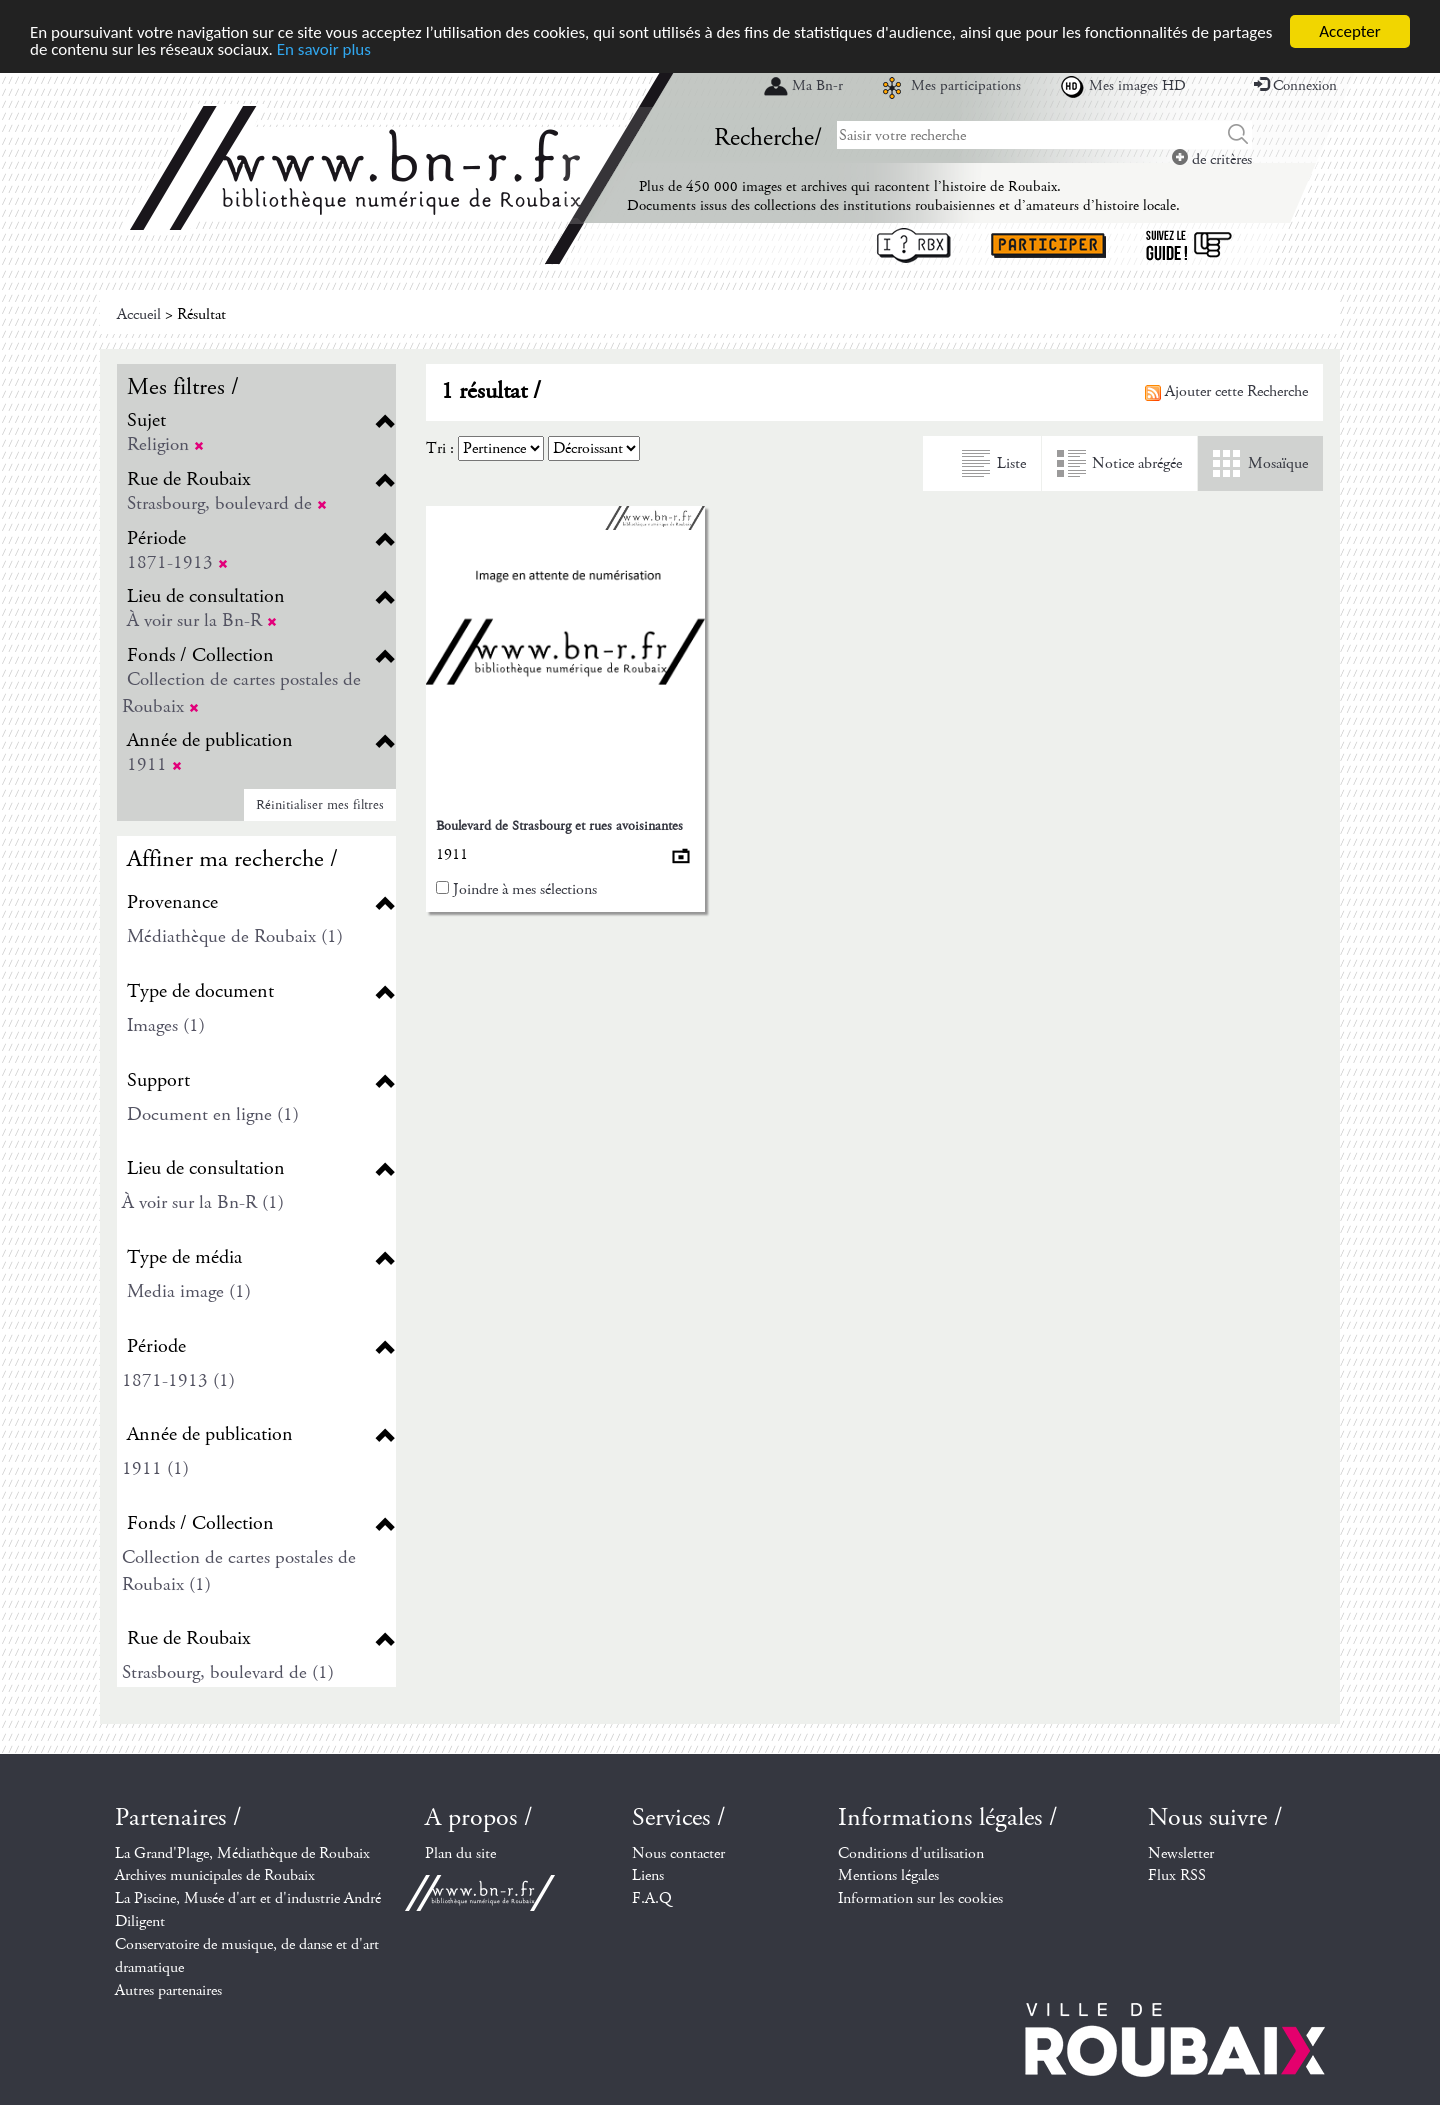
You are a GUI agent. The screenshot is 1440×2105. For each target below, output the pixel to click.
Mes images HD (1137, 86)
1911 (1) (155, 1468)
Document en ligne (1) (213, 1114)
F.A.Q (652, 1898)
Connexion (1295, 86)
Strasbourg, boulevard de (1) (228, 1672)
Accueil (139, 314)
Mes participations (966, 86)
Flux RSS (1177, 1875)
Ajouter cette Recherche (1226, 391)
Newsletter (1181, 1853)
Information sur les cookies (920, 1898)
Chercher (1238, 135)
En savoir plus (324, 48)
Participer (1048, 245)
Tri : (440, 448)
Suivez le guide (1189, 245)
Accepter (1349, 31)
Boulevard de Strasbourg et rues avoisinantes (559, 826)
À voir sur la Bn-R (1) (203, 1202)
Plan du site (460, 1853)
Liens (648, 1875)
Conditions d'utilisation (911, 1853)
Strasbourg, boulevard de (227, 503)
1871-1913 (177, 562)
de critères (1212, 159)
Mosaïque (1278, 463)
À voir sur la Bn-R (202, 620)
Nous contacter (678, 1853)
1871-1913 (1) (178, 1380)
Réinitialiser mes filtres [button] (320, 805)
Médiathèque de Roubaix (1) (235, 936)
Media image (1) (189, 1291)
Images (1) (166, 1025)
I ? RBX (914, 245)
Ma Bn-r (817, 86)
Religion (165, 444)
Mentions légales (888, 1875)
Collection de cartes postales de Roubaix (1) (239, 1571)
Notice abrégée (1137, 463)
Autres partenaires (168, 1990)
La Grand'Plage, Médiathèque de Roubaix (242, 1853)
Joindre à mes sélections (525, 889)
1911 (154, 764)
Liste (1011, 463)
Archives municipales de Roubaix (215, 1875)
